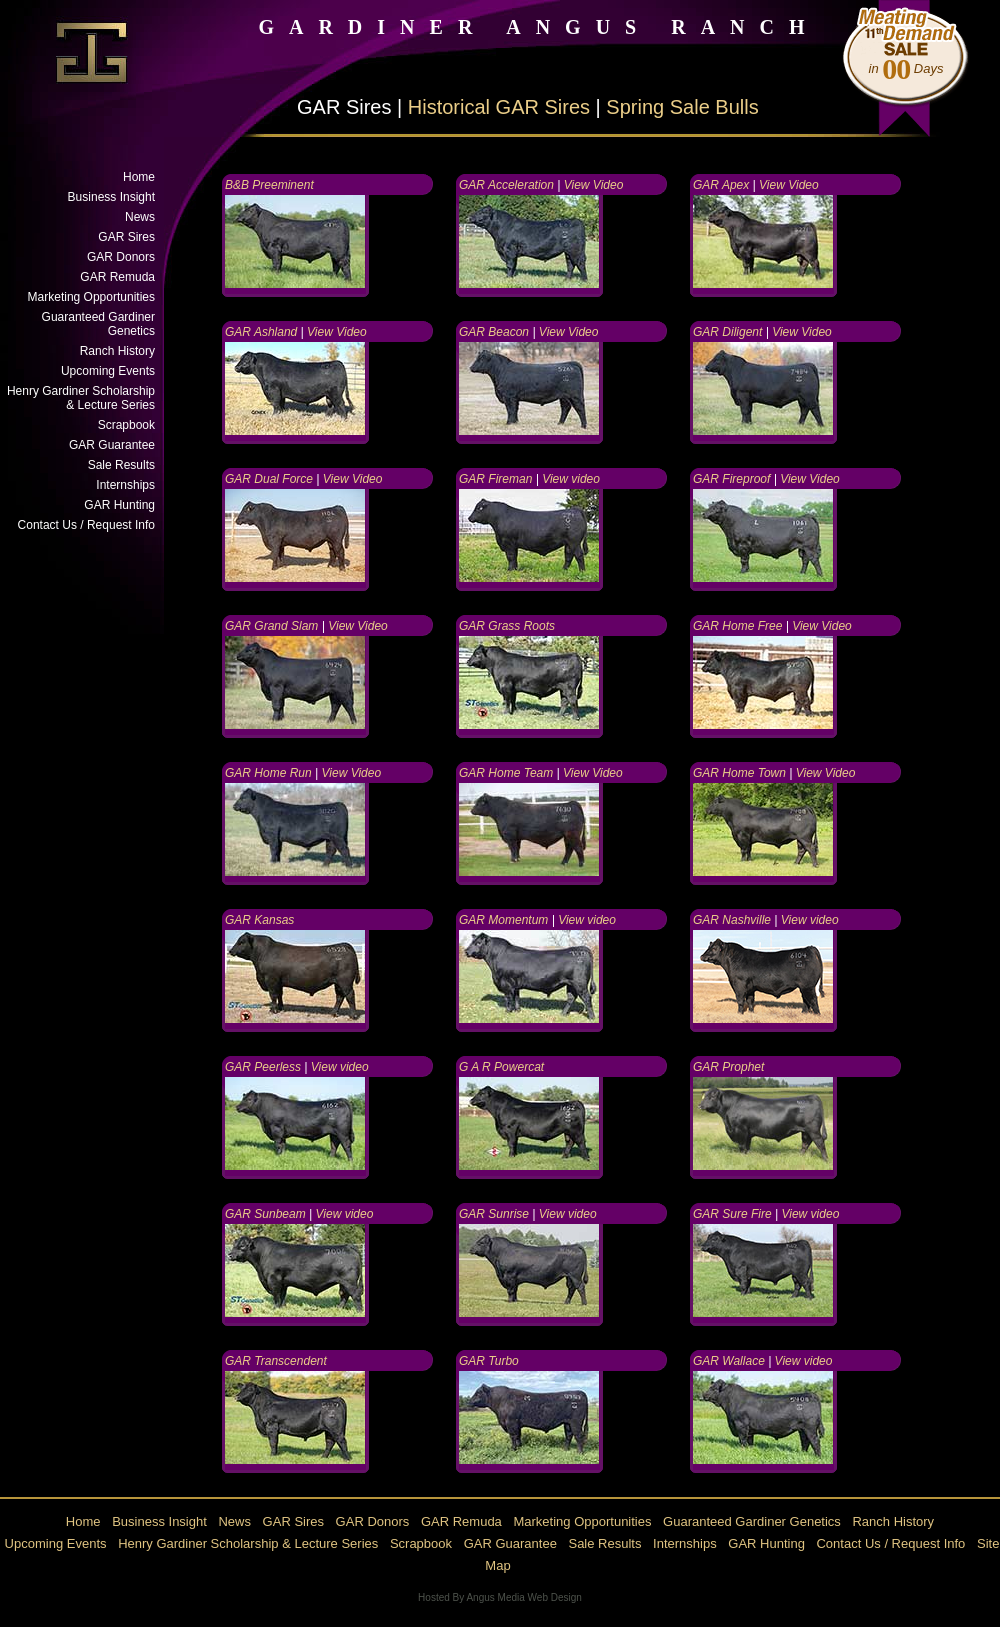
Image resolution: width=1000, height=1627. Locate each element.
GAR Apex (721, 185)
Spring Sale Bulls (682, 107)
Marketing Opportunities (91, 297)
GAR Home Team (506, 773)
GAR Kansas (259, 920)
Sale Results (121, 465)
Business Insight (111, 197)
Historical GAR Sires (499, 107)
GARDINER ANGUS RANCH (538, 27)
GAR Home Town (739, 773)
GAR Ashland (261, 332)
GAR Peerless (263, 1067)
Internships (125, 485)
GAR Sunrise (494, 1214)
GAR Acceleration (506, 185)
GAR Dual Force (269, 479)
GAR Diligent (727, 332)
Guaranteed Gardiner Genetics (98, 324)
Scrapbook (126, 425)
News (140, 217)
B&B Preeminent (269, 185)
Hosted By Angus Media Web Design (500, 1597)
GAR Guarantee (112, 445)
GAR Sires (126, 237)
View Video (594, 185)
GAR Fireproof (731, 479)
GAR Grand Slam (271, 626)
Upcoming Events (108, 371)
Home (139, 177)
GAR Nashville (732, 920)
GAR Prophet (728, 1067)
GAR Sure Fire (732, 1214)
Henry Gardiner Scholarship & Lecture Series (81, 398)
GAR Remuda (117, 277)
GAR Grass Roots (507, 626)
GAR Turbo (489, 1361)
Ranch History (117, 351)
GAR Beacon (494, 332)
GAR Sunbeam (265, 1214)
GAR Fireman (495, 479)
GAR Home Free (737, 626)
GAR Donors (121, 257)
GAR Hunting (119, 505)
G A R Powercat (501, 1067)
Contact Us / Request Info (86, 525)
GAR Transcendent (276, 1361)
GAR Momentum (503, 920)
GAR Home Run (268, 773)
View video (571, 479)
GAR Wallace (730, 1361)
